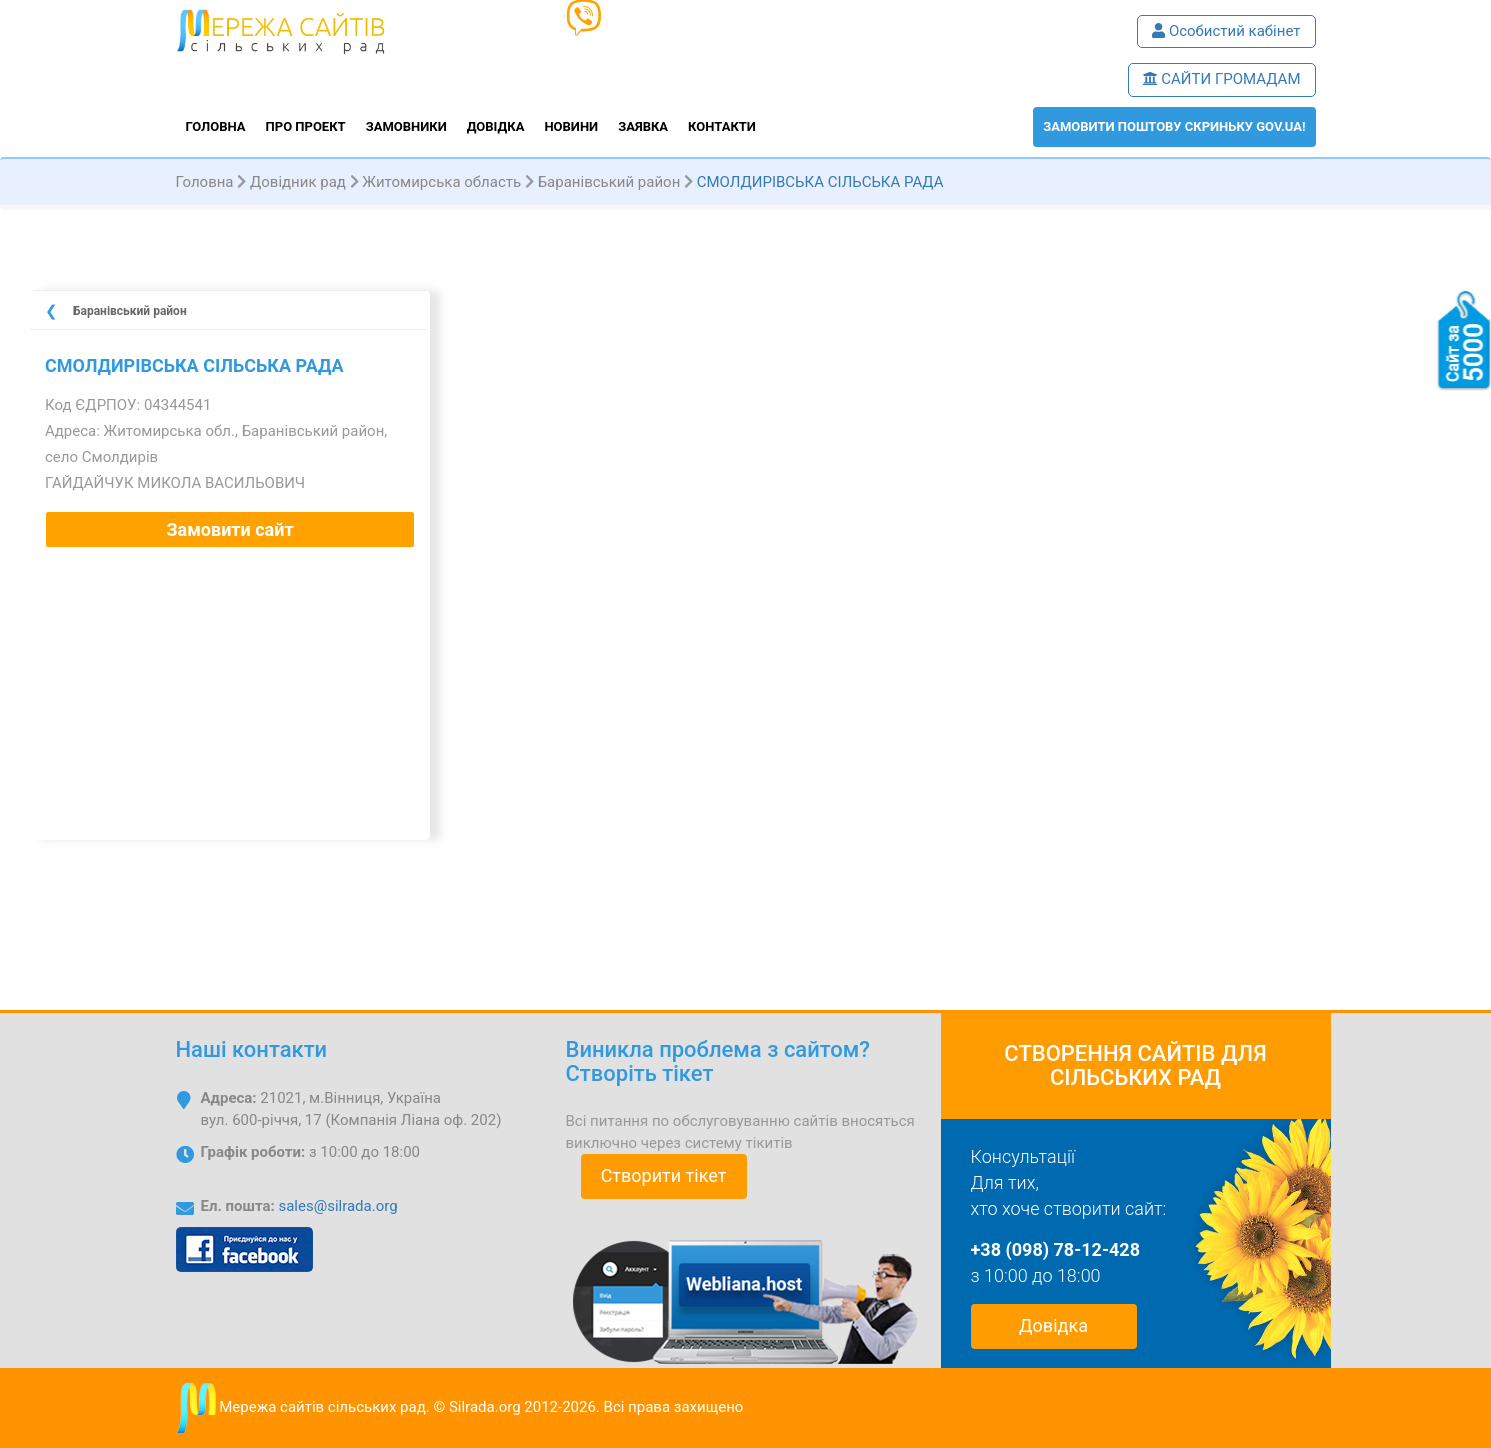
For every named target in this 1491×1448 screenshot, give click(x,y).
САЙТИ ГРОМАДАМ (1222, 79)
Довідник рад (298, 182)
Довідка (496, 126)
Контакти (722, 126)
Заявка (643, 126)
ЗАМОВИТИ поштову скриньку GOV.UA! (1174, 126)
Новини (571, 126)
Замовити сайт (229, 529)
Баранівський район (609, 182)
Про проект (306, 126)
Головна (216, 126)
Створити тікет (664, 1175)
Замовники (406, 126)
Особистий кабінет (1226, 31)
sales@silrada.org (337, 1206)
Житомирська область (441, 182)
